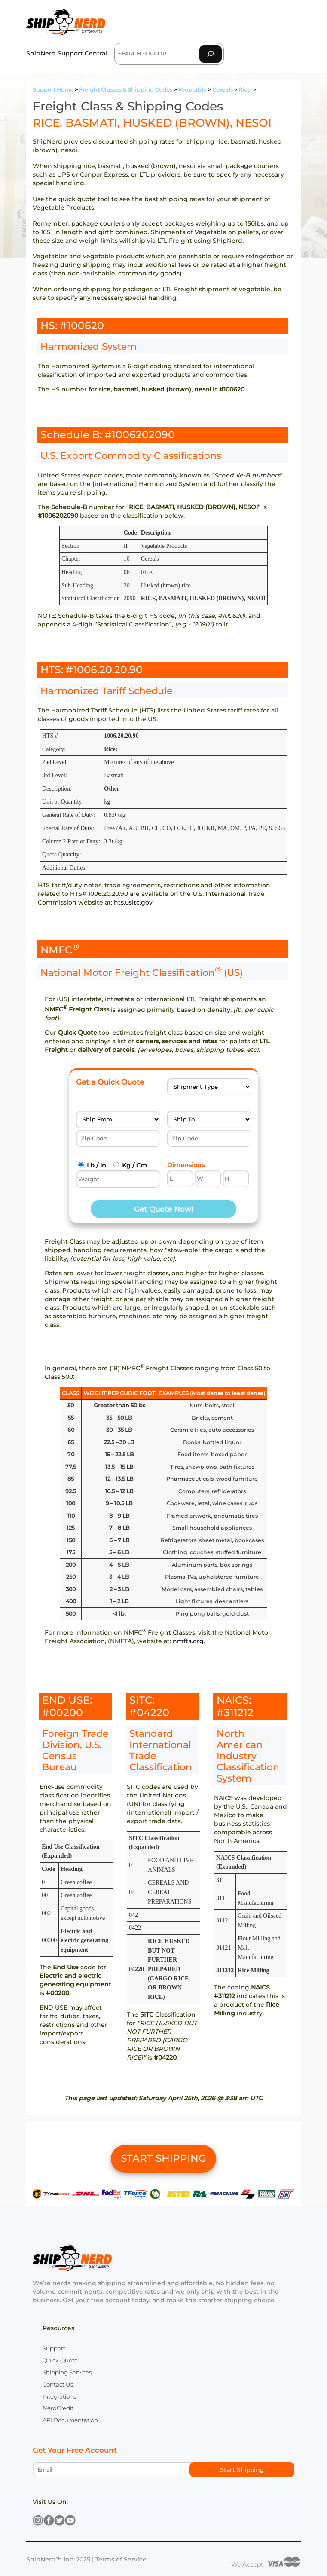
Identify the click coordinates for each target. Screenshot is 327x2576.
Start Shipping (242, 2469)
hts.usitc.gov (133, 902)
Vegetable (192, 89)
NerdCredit (58, 2408)
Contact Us (58, 2384)
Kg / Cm (134, 1165)
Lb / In (96, 1165)
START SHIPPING (163, 2158)
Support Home (53, 89)
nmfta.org (188, 1641)
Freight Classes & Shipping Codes (125, 89)
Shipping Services (67, 2372)
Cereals (222, 89)
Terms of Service (121, 2559)
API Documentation (70, 2420)
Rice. (245, 89)
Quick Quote (60, 2360)
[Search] (210, 54)
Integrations (59, 2396)
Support (54, 2348)
